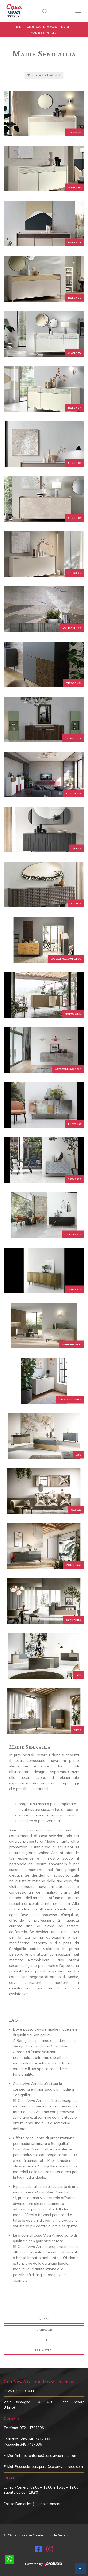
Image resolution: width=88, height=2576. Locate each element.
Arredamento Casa (42, 27)
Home (19, 27)
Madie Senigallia (44, 32)
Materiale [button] (44, 2329)
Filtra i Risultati (44, 75)
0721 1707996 (32, 2428)
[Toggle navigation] (78, 10)
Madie (66, 27)
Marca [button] (44, 2319)
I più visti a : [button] (44, 2350)
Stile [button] (44, 2340)
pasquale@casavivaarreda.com (57, 2466)
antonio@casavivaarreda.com (53, 2455)
